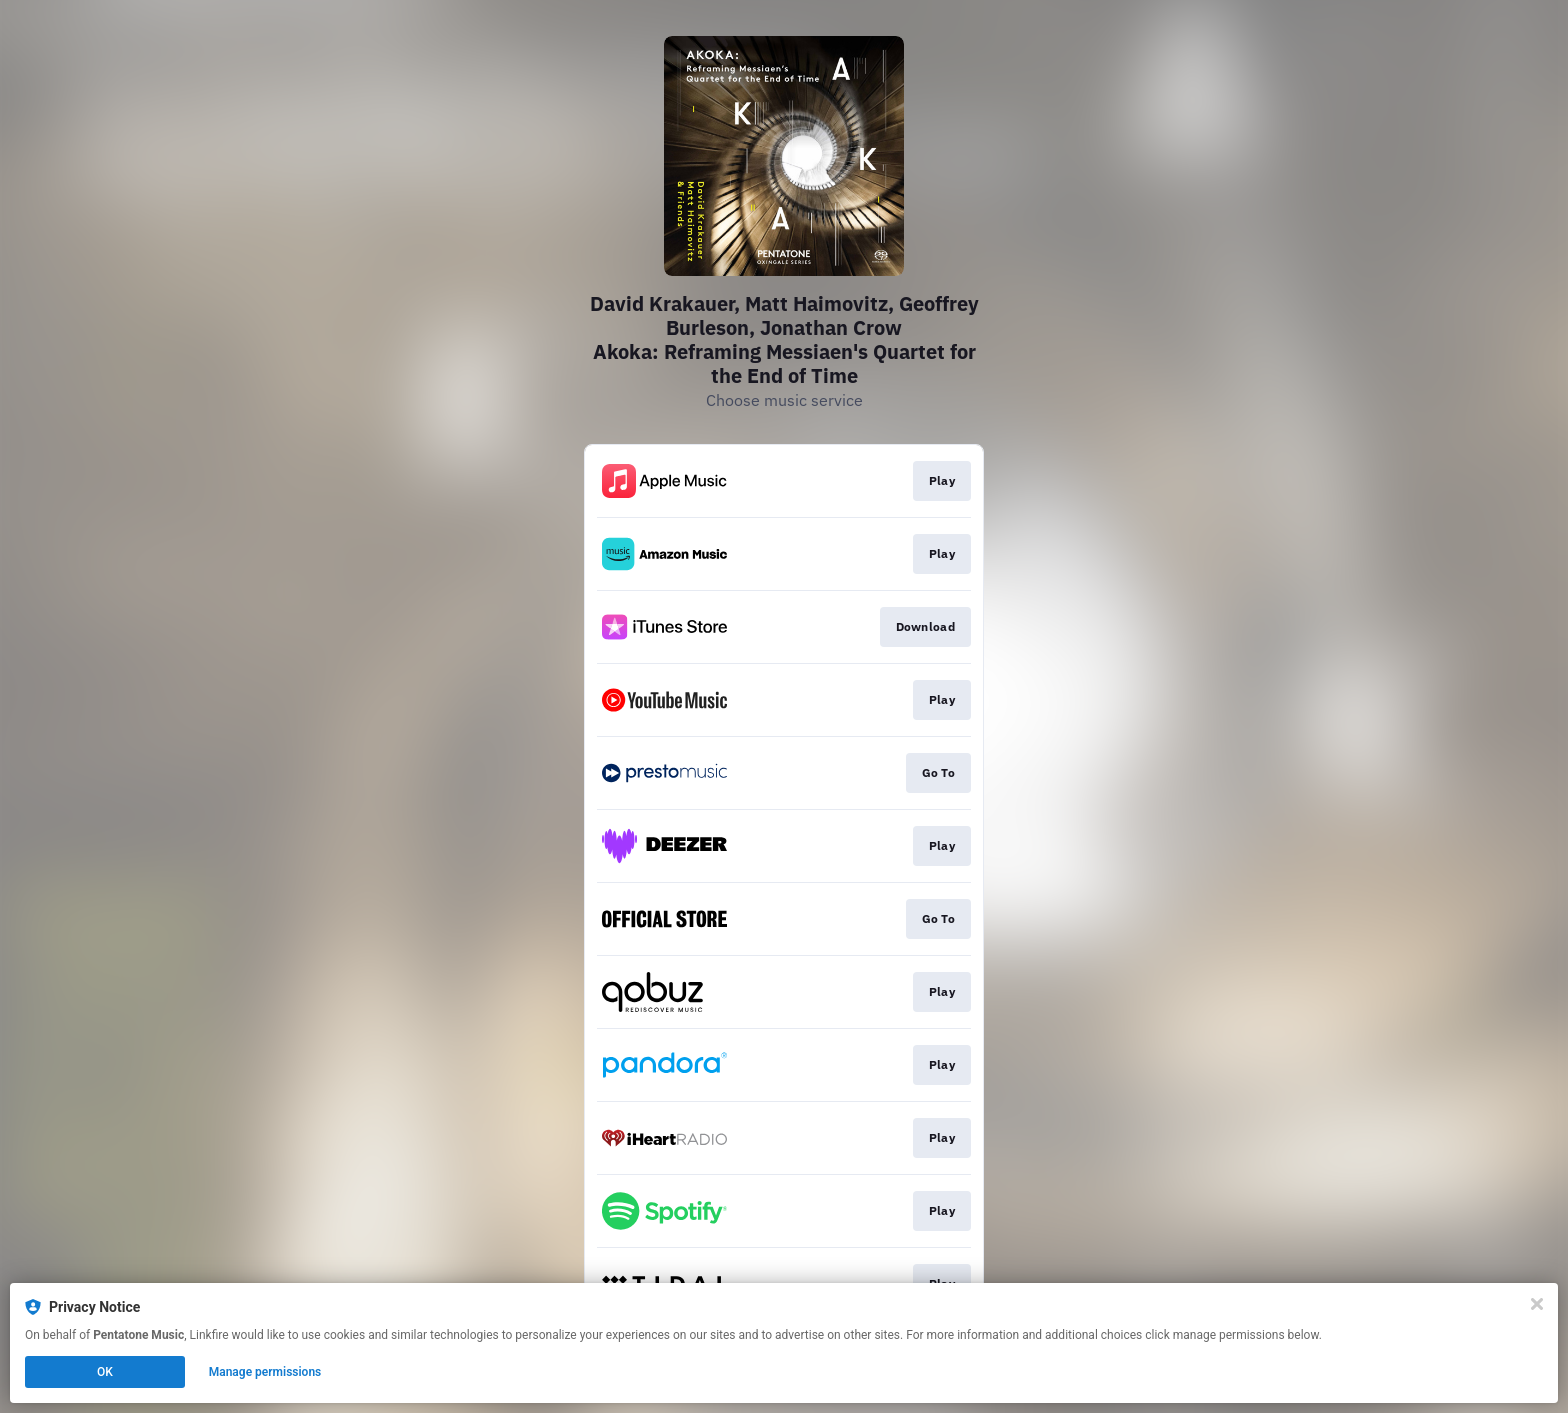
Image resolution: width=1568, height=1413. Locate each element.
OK (105, 1372)
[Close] (1537, 1304)
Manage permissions (265, 1372)
